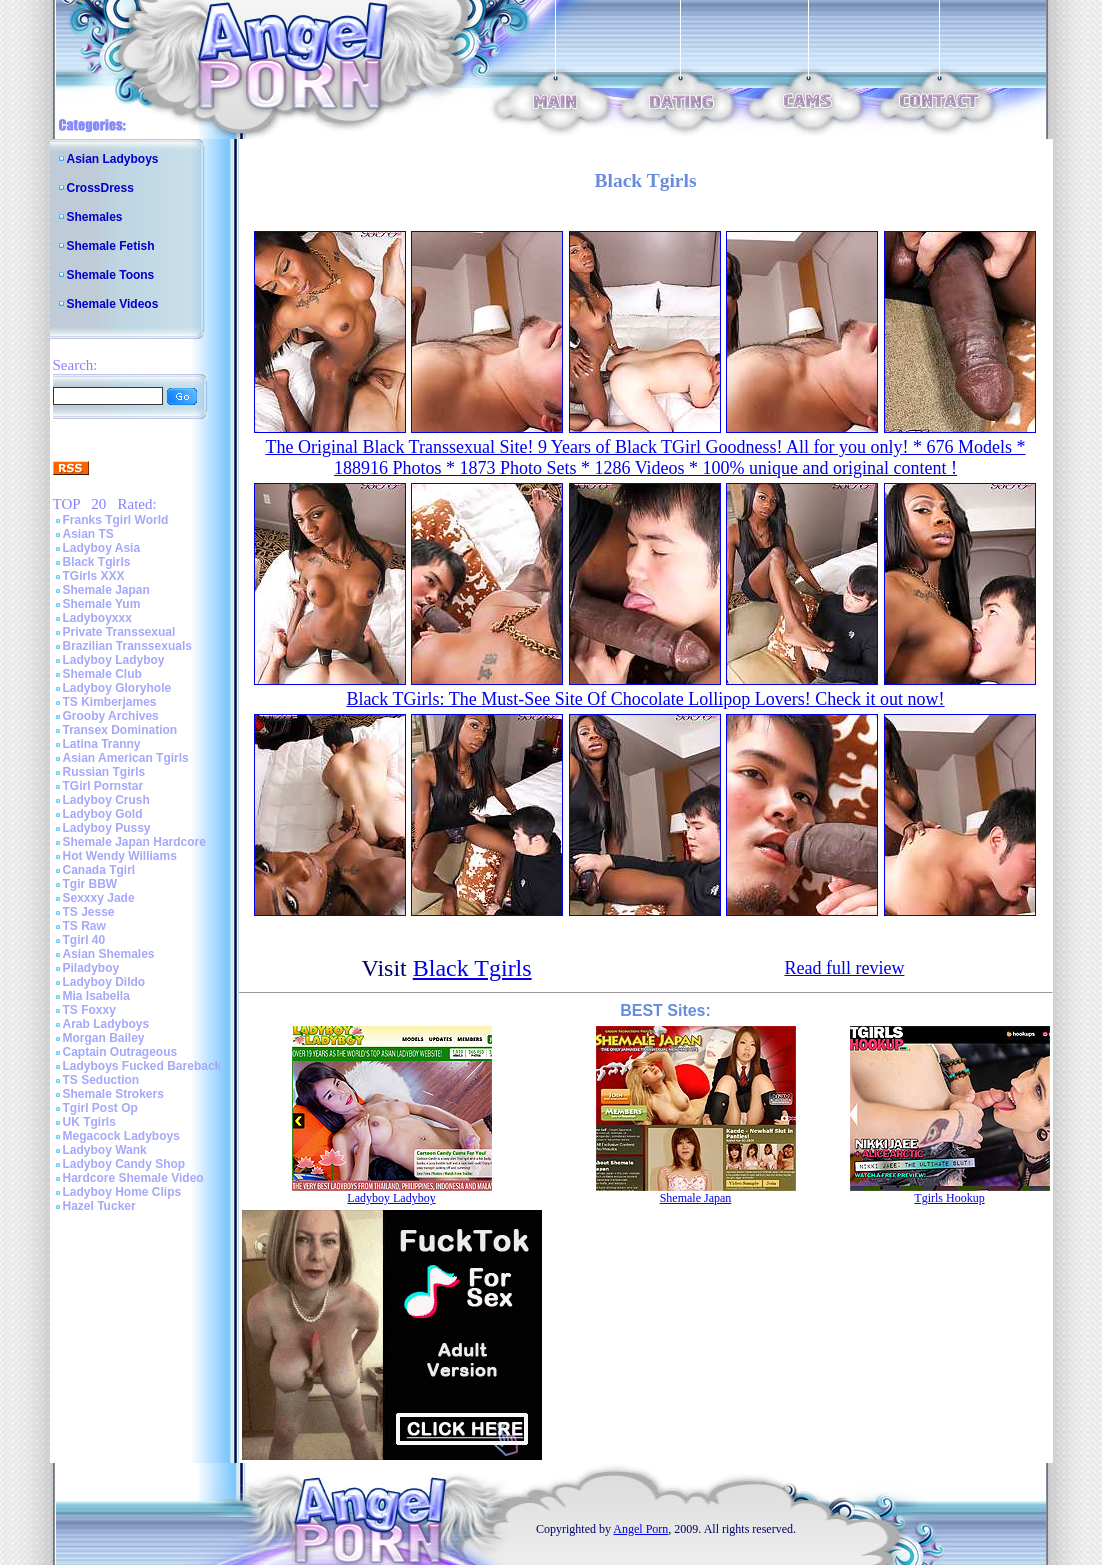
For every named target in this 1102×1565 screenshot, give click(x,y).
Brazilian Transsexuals (127, 646)
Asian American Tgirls (126, 758)
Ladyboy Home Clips (122, 1192)
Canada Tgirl (99, 870)
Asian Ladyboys (113, 159)
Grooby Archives (111, 716)
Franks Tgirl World (116, 520)
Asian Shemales (109, 954)
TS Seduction (101, 1080)
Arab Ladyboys (106, 1024)
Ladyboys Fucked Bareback (142, 1066)
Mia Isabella (96, 996)
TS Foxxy (89, 1010)
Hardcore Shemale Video (133, 1178)
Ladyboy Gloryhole (117, 688)
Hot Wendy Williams (120, 856)
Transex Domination (120, 730)
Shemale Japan (106, 590)
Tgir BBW (90, 884)
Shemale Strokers (113, 1094)
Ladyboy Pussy (107, 828)
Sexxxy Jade (99, 898)
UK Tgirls (89, 1122)
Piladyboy (91, 968)
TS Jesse (89, 912)
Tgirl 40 (84, 940)
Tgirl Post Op (100, 1108)
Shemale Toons (111, 275)
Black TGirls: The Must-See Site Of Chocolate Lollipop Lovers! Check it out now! (645, 699)
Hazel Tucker (99, 1206)
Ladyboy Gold (103, 814)
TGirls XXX (94, 576)
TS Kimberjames (110, 702)
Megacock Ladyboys (121, 1136)
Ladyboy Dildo (104, 982)
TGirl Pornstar (103, 786)
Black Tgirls (97, 562)
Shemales (95, 217)
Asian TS (88, 534)
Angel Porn (640, 1529)
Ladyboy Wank (105, 1150)
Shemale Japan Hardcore (134, 842)
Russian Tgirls (104, 772)
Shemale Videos (113, 304)
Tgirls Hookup (949, 1198)
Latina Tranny (102, 744)
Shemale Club (102, 674)
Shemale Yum (102, 604)
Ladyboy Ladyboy (114, 660)
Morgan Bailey (104, 1038)
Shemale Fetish (111, 246)
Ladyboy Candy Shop (124, 1164)
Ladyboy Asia (102, 548)
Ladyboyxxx (97, 618)
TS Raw (84, 926)
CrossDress (100, 188)
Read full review (844, 968)
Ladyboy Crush (106, 800)
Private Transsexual (119, 632)
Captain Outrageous (120, 1052)
